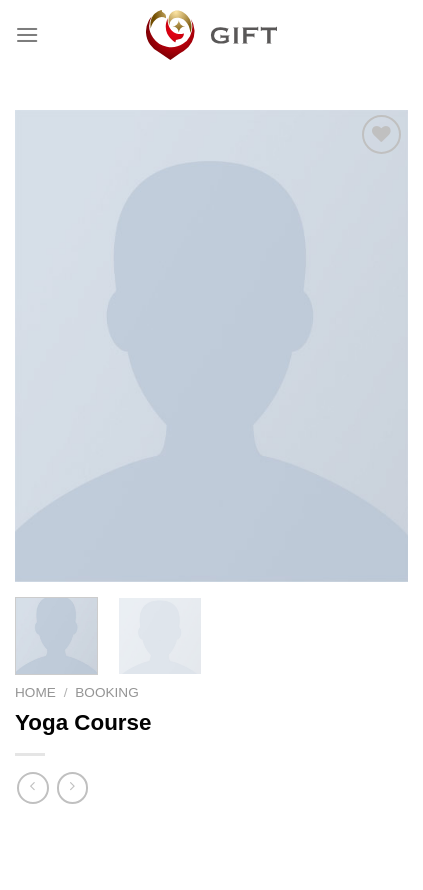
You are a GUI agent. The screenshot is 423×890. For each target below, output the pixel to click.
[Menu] (27, 34)
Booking (106, 692)
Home (35, 692)
